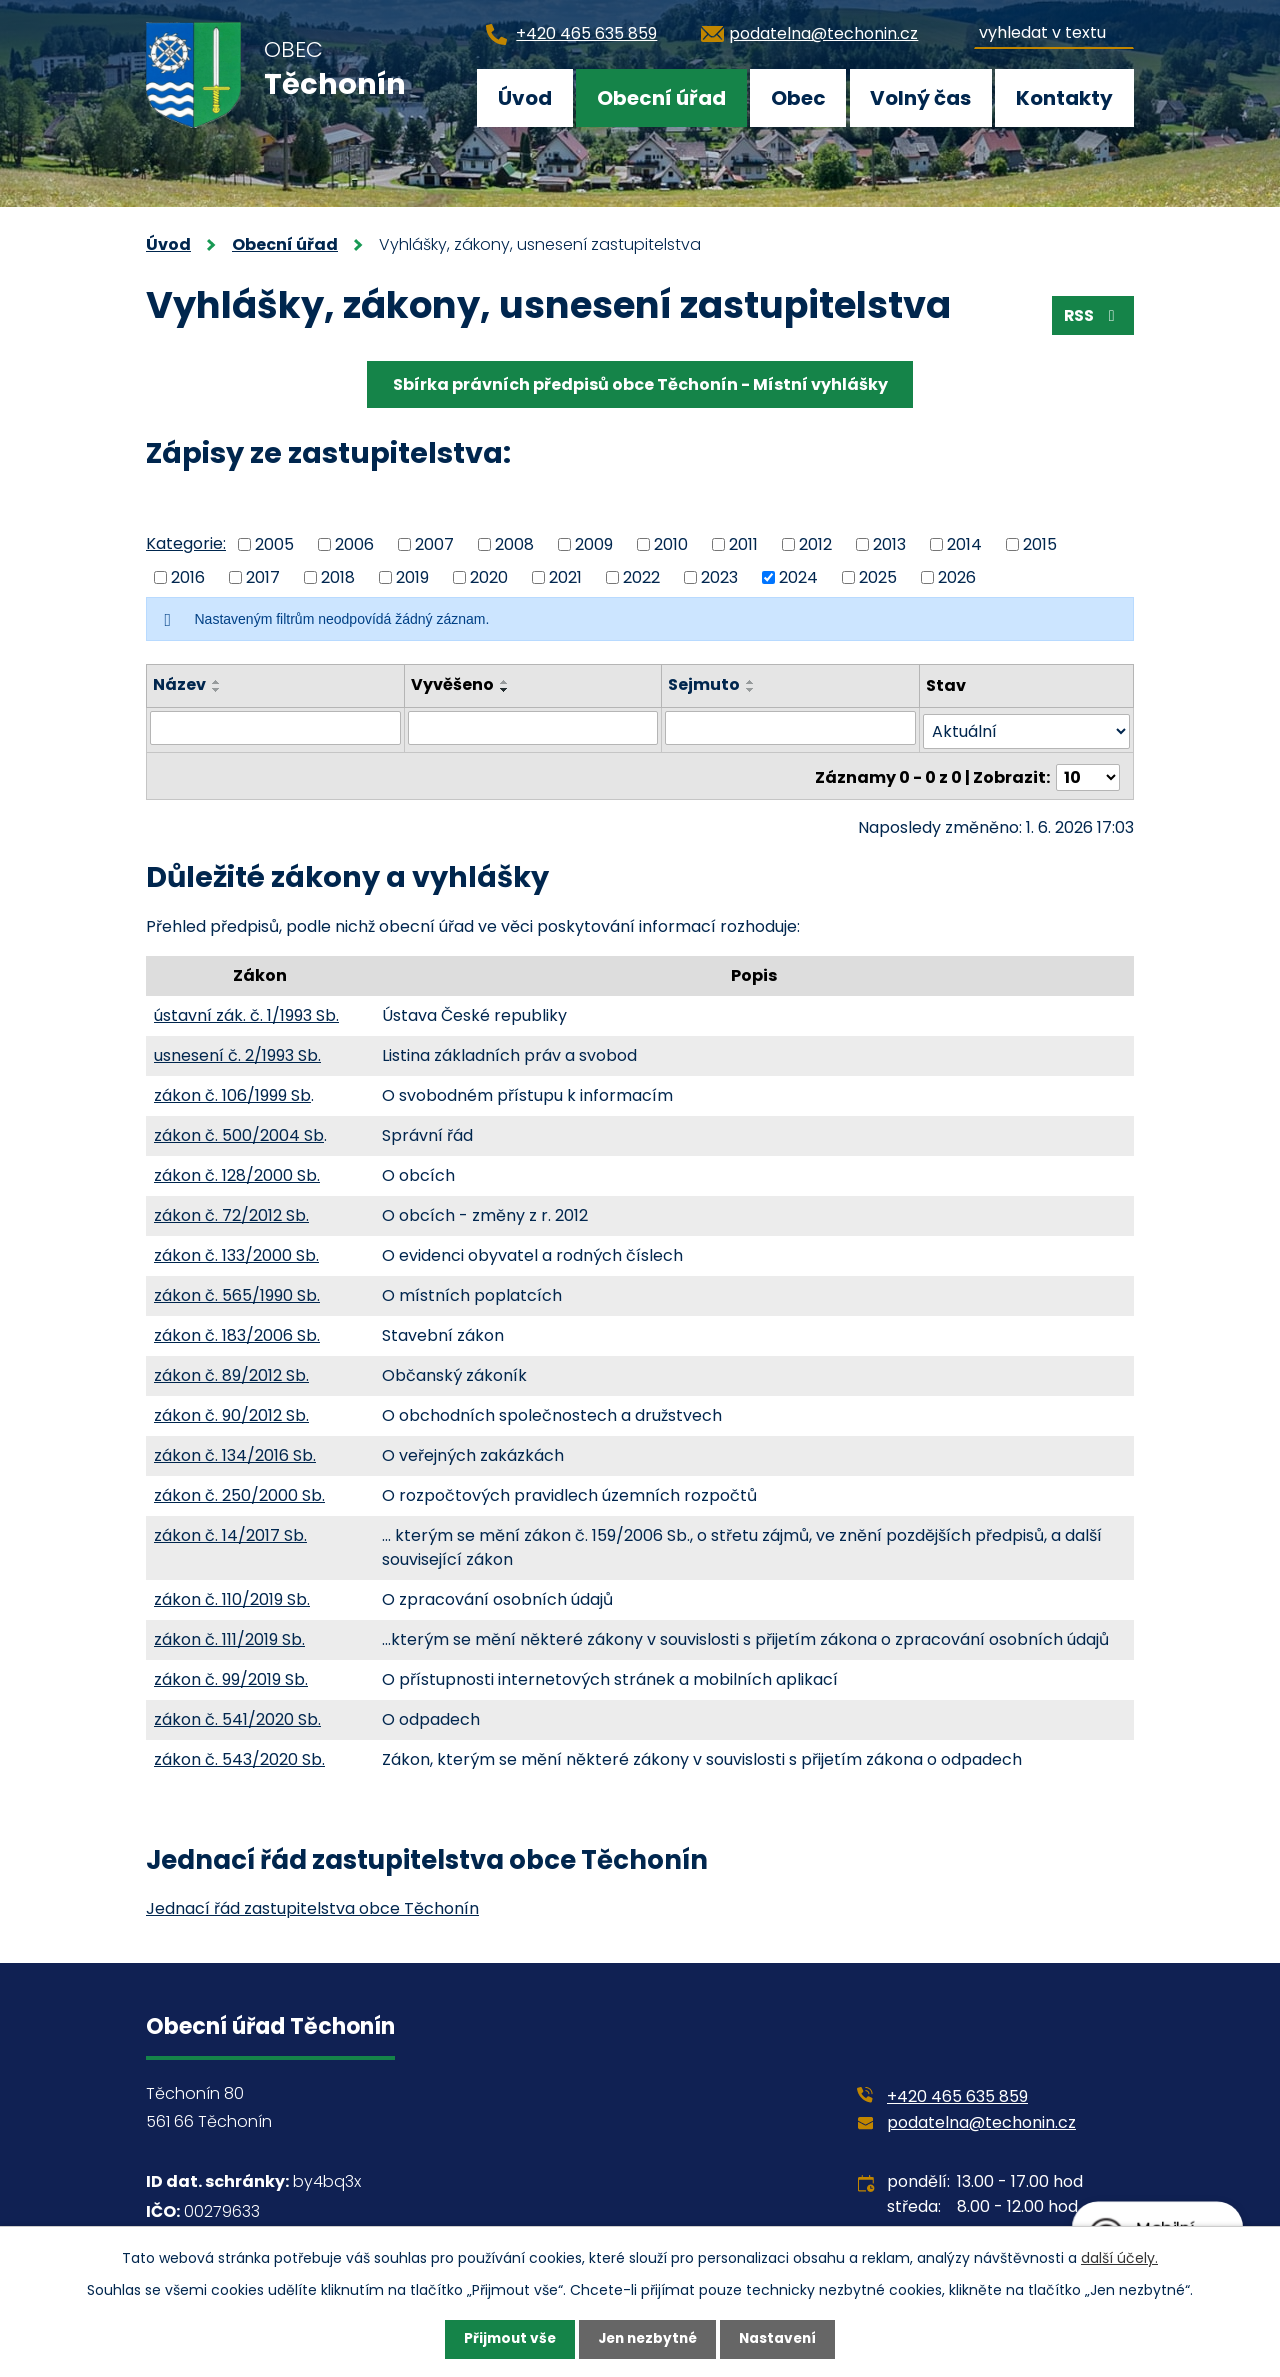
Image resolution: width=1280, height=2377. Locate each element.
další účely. (1119, 2257)
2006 (354, 544)
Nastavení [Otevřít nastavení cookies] (782, 2339)
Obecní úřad (661, 98)
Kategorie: (186, 543)
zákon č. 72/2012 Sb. (231, 1209)
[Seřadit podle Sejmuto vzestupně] (752, 682)
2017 (263, 576)
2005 (274, 544)
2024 (798, 576)
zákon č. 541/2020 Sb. (237, 1713)
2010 (671, 544)
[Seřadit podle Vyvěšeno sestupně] (505, 690)
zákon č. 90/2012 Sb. (231, 1409)
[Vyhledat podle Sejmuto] (791, 728)
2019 (412, 576)
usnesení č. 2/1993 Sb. (237, 1049)
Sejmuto (705, 684)
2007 (434, 544)
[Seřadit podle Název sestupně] (217, 690)
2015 (1040, 544)
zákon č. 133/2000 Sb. (236, 1249)
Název (179, 684)
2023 (719, 576)
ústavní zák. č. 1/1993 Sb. (246, 1009)
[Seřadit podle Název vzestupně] (217, 682)
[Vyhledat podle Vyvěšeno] (533, 728)
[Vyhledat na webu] (1054, 29)
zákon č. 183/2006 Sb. (237, 1329)
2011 (743, 544)
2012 (815, 544)
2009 (594, 544)
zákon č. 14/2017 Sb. (230, 1529)
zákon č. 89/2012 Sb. (231, 1369)
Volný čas (920, 98)
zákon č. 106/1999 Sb (232, 1089)
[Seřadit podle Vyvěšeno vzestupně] (505, 682)
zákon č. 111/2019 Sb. (229, 1633)
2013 (889, 544)
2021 (565, 576)
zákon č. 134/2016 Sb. (235, 1449)
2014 (964, 544)
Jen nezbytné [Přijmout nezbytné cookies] (647, 2339)
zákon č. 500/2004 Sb (239, 1129)
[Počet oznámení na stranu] (1088, 771)
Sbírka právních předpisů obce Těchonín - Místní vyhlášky (640, 384)
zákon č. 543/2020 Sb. (239, 1753)
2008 (514, 544)
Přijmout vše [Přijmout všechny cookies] (505, 2339)
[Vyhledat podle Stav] (1026, 728)
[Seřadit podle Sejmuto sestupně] (752, 690)
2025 (878, 576)
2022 (641, 576)
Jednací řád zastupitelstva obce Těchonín (312, 1902)
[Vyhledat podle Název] (275, 728)
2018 (338, 576)
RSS (1091, 316)
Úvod (525, 98)
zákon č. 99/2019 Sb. (231, 1673)
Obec (798, 98)
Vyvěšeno (452, 684)
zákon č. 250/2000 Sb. (239, 1489)
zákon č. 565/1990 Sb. (237, 1289)
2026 (957, 576)
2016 (188, 576)
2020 (489, 576)
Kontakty (1064, 98)
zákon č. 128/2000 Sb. (237, 1169)
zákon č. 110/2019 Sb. (232, 1593)
